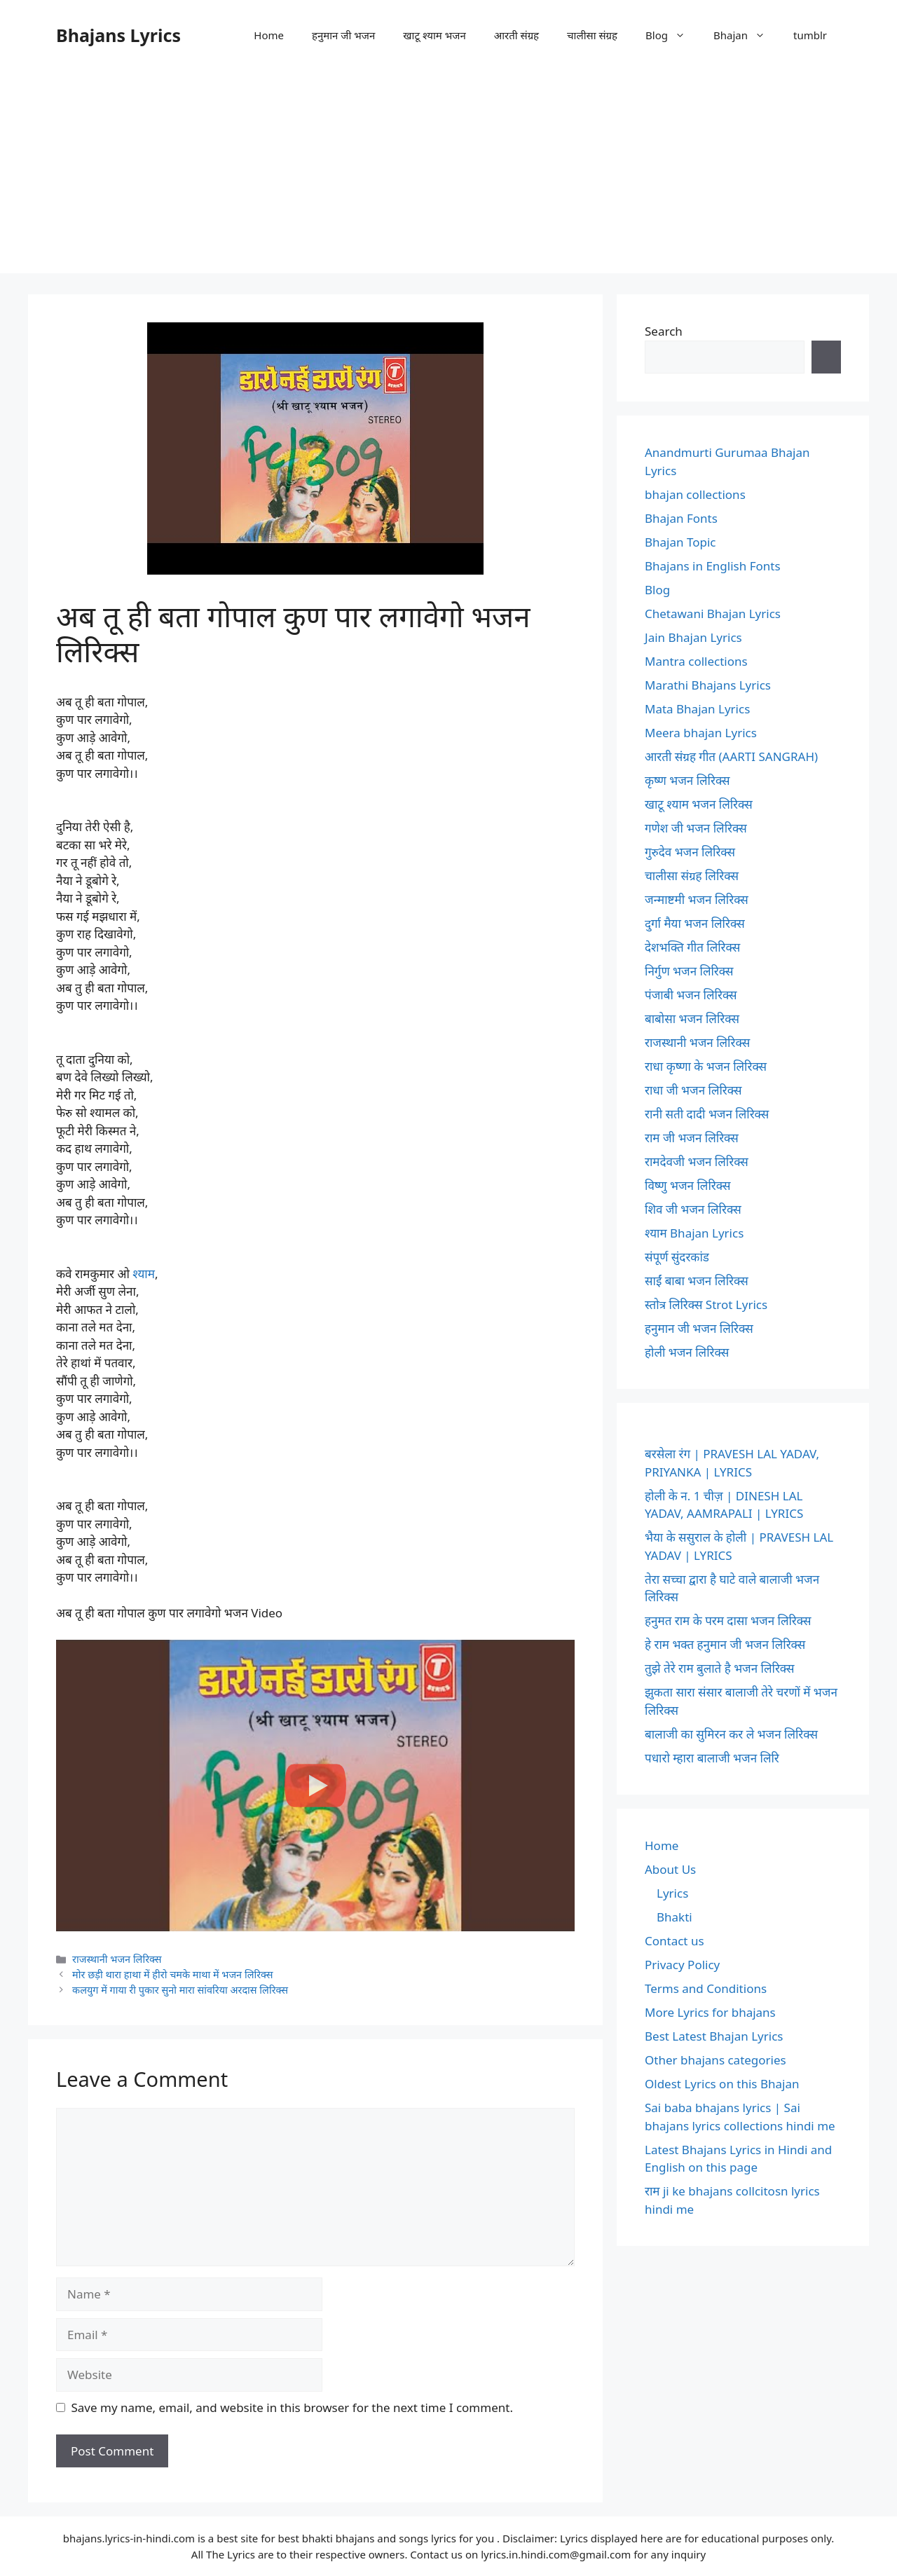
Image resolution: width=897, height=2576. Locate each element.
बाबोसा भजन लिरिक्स (692, 1018)
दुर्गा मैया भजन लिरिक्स (695, 923)
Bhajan (746, 35)
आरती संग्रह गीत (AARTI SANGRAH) (731, 756)
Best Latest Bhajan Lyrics (714, 2036)
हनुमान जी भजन (343, 35)
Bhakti (674, 1917)
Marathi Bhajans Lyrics (708, 685)
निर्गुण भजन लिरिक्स (689, 971)
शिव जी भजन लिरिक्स (693, 1209)
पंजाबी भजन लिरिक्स (691, 995)
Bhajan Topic (680, 542)
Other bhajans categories (715, 2060)
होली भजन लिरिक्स (687, 1352)
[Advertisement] (448, 175)
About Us (670, 1869)
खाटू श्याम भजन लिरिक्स (699, 804)
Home (269, 35)
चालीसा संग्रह (592, 35)
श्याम (143, 1274)
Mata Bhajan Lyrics (697, 709)
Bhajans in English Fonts (713, 566)
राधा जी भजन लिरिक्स (693, 1090)
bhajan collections (695, 494)
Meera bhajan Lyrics (701, 733)
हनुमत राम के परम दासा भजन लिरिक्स (728, 1620)
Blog (672, 35)
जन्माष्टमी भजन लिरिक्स (696, 899)
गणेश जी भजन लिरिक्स (696, 828)
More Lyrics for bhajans (710, 2012)
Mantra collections (696, 661)
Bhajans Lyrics (118, 35)
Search (664, 331)
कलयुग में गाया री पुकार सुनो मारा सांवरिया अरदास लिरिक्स (180, 1989)
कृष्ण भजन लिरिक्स (687, 780)
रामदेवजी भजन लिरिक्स (696, 1161)
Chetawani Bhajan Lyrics (713, 613)
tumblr (810, 35)
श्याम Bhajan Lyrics (694, 1233)
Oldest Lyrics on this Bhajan (722, 2084)
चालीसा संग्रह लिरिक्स (692, 876)
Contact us (674, 1941)
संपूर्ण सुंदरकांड (677, 1257)
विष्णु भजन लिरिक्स (687, 1185)
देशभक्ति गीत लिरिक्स (692, 947)
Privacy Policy (682, 1965)
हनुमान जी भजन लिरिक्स (699, 1328)
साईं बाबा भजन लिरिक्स (696, 1281)
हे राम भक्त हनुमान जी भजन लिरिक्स (725, 1644)
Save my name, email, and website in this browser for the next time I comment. (292, 2407)
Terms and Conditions (706, 1988)
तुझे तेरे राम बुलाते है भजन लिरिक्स (720, 1668)
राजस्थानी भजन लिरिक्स (117, 1959)
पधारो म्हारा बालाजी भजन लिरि (712, 1758)
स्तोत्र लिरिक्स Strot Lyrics (706, 1304)
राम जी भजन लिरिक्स (692, 1138)
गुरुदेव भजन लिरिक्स (690, 852)
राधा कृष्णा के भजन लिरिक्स (706, 1066)
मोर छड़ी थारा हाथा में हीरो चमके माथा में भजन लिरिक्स (172, 1974)
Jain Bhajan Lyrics (693, 637)
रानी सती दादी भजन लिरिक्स (707, 1114)
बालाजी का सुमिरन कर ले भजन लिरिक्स (731, 1734)
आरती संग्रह (516, 35)
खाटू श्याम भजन (434, 35)
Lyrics (672, 1893)
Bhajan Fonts (681, 518)
